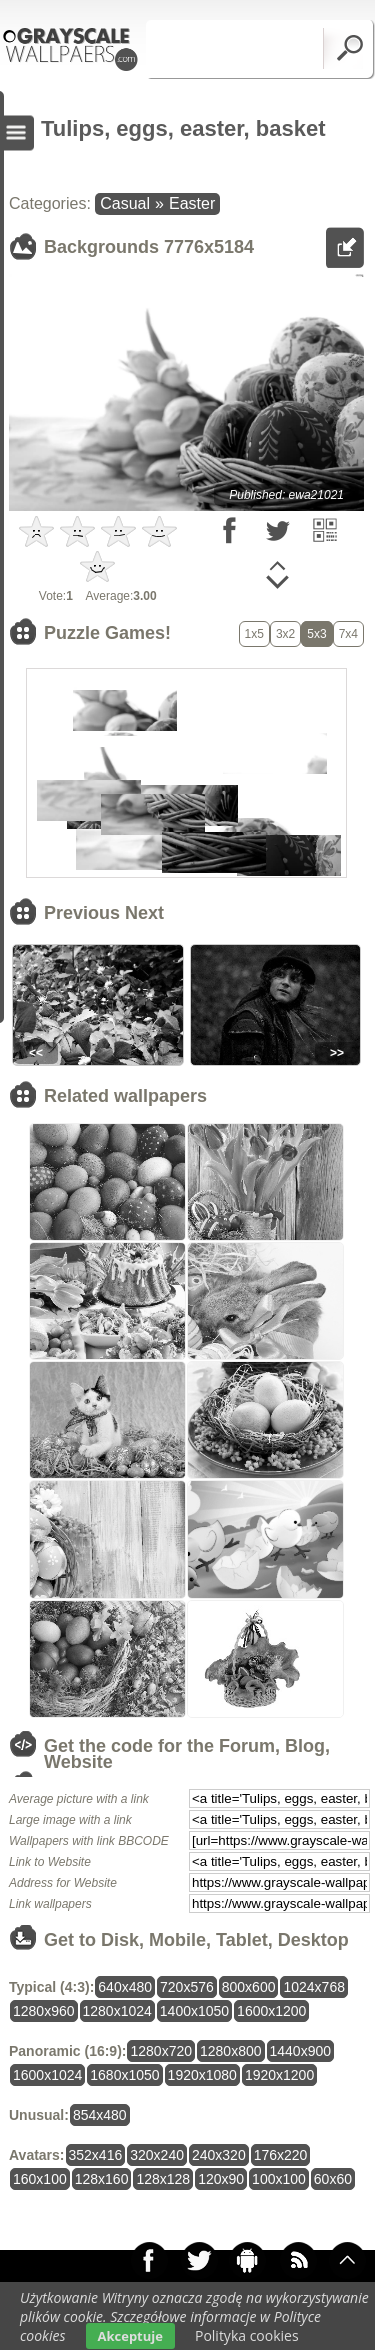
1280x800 (231, 2051)
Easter (192, 203)
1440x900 (301, 2051)
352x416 (96, 2155)
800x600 (249, 1987)
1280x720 (161, 2051)
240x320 (219, 2155)
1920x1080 (202, 2075)
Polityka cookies (247, 2335)
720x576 (187, 1987)
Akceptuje (130, 2336)
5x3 (316, 634)
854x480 (100, 2115)
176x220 (281, 2155)
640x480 (125, 1987)
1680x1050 (124, 2075)
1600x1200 (271, 2011)
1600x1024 (47, 2075)
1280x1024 (117, 2011)
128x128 (163, 2179)
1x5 (254, 634)
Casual (125, 203)
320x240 (157, 2155)
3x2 (285, 634)
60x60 (333, 2179)
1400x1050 (194, 2011)
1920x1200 (279, 2075)
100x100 (279, 2179)
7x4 (348, 634)
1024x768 (314, 1987)
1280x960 (44, 2011)
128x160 (102, 2179)
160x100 (40, 2179)
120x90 (221, 2179)
